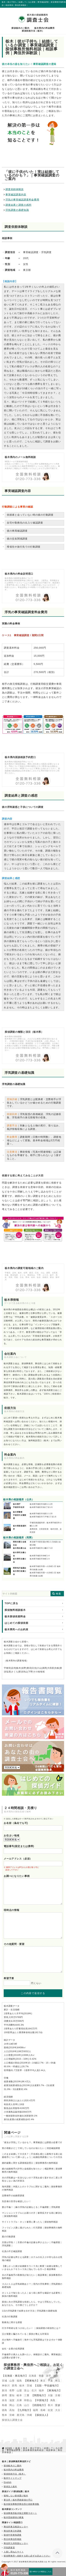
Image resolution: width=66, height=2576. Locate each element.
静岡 (4, 2395)
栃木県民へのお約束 (16, 1629)
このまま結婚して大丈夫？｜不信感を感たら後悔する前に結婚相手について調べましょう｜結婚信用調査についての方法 (32, 2155)
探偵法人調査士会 (12, 2419)
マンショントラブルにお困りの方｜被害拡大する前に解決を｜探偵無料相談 (32, 2214)
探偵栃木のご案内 (20, 28)
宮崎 (11, 2415)
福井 (41, 2390)
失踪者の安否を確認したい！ (16, 2201)
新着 (17, 2448)
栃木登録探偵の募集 (14, 2517)
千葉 (50, 2380)
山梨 (19, 2390)
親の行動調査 (8, 2236)
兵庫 (19, 2400)
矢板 (57, 1668)
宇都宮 (7, 1668)
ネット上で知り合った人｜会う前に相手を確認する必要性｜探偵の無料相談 (32, 2294)
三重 (26, 2395)
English (7, 2482)
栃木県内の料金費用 (44, 28)
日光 (34, 1668)
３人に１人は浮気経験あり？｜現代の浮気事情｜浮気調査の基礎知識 (32, 2285)
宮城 (4, 2380)
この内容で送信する (33, 1993)
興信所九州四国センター (16, 2543)
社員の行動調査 (10, 2316)
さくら (14, 1671)
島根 (4, 2405)
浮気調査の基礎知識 (17, 210)
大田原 (50, 1668)
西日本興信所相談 (12, 2539)
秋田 (56, 2375)
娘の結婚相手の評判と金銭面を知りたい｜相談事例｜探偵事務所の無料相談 (32, 2170)
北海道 (32, 2375)
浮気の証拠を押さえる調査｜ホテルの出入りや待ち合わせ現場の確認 (32, 2259)
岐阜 (19, 2395)
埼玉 (57, 2380)
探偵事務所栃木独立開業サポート (20, 2513)
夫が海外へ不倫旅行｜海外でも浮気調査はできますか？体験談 (32, 2341)
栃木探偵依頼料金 (15, 1616)
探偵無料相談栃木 (15, 1610)
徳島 (4, 2410)
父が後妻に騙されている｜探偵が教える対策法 (25, 2334)
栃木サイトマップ (12, 2478)
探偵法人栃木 (10, 2486)
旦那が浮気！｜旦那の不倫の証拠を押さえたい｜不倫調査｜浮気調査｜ (32, 2244)
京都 (57, 2395)
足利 (13, 1668)
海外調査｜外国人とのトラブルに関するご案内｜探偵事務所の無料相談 (32, 2188)
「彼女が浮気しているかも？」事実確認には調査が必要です (32, 2142)
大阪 (50, 2395)
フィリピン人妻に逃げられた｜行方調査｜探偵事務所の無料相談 (32, 2229)
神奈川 (6, 2385)
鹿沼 (29, 1668)
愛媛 (57, 2405)
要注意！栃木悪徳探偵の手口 (18, 2500)
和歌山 (28, 2400)
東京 (42, 2380)
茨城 (29, 2385)
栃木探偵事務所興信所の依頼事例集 (21, 2504)
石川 (34, 2390)
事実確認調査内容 (15, 194)
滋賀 (11, 2400)
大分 (57, 2410)
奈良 (4, 2400)
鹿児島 (20, 2415)
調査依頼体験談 (14, 189)
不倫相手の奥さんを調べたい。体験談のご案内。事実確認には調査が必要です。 (32, 2356)
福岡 (35, 2410)
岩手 (48, 2375)
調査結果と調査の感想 (18, 204)
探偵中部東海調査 (12, 2535)
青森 (41, 2375)
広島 (19, 2405)
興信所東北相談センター (16, 2526)
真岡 (44, 1668)
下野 (30, 1671)
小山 (39, 1668)
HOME (8, 2448)
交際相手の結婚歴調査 (13, 2195)
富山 (26, 2390)
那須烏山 (23, 1671)
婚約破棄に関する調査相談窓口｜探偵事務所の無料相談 (30, 2163)
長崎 (42, 2410)
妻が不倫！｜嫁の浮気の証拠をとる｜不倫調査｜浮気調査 (31, 2207)
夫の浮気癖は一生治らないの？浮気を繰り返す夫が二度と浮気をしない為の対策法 (32, 2179)
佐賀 (50, 2410)
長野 (11, 2390)
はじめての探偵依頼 (16, 1623)
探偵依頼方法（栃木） (33, 31)
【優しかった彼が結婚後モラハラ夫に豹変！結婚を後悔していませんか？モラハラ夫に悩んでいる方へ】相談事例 (32, 2267)
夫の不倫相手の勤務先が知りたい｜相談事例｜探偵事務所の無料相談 (32, 2276)
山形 (11, 2380)
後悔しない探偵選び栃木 (16, 2495)
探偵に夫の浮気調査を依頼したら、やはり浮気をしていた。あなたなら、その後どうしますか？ (32, 2303)
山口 (26, 2405)
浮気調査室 (9, 2547)
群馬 (14, 2385)
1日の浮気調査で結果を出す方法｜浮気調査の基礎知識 (29, 2311)
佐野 (24, 1668)
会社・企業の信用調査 (13, 2348)
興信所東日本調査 (12, 2531)
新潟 (4, 2390)
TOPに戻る (11, 1603)
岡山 (11, 2405)
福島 (19, 2380)
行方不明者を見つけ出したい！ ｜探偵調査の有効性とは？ (31, 2328)
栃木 (18, 1668)
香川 (50, 2405)
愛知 (11, 2395)
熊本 (4, 2415)
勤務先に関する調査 (12, 2322)
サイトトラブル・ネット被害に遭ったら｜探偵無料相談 (30, 2222)
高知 (11, 2410)
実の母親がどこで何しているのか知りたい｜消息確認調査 (31, 2148)
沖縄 (29, 2415)
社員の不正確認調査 (12, 2251)
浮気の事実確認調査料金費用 (22, 199)
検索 (58, 1593)
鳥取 (52, 2400)
